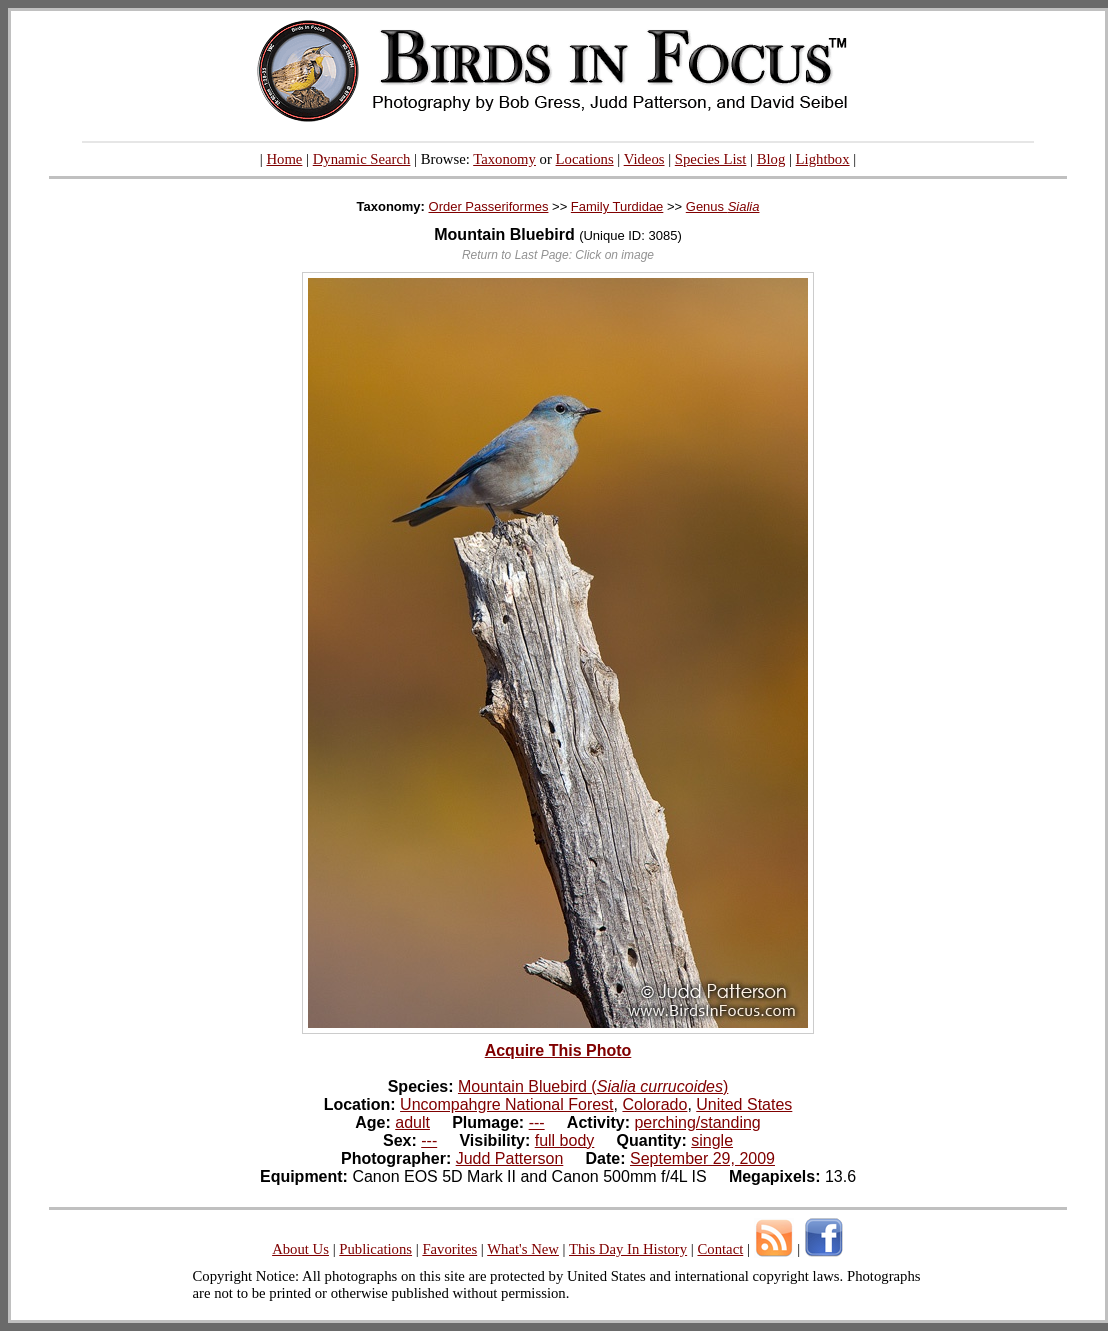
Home (284, 159)
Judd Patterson (510, 1158)
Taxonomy (504, 159)
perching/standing (697, 1122)
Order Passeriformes (489, 206)
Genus (723, 206)
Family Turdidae (617, 206)
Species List (711, 159)
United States (744, 1104)
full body (565, 1140)
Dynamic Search (362, 159)
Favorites (449, 1249)
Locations (585, 159)
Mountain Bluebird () (593, 1086)
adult (412, 1122)
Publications (375, 1249)
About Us (300, 1249)
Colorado (654, 1104)
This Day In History (628, 1249)
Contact (720, 1249)
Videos (644, 159)
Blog (771, 159)
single (712, 1140)
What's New (523, 1249)
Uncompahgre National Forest (506, 1104)
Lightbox (823, 159)
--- (537, 1122)
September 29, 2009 (702, 1158)
